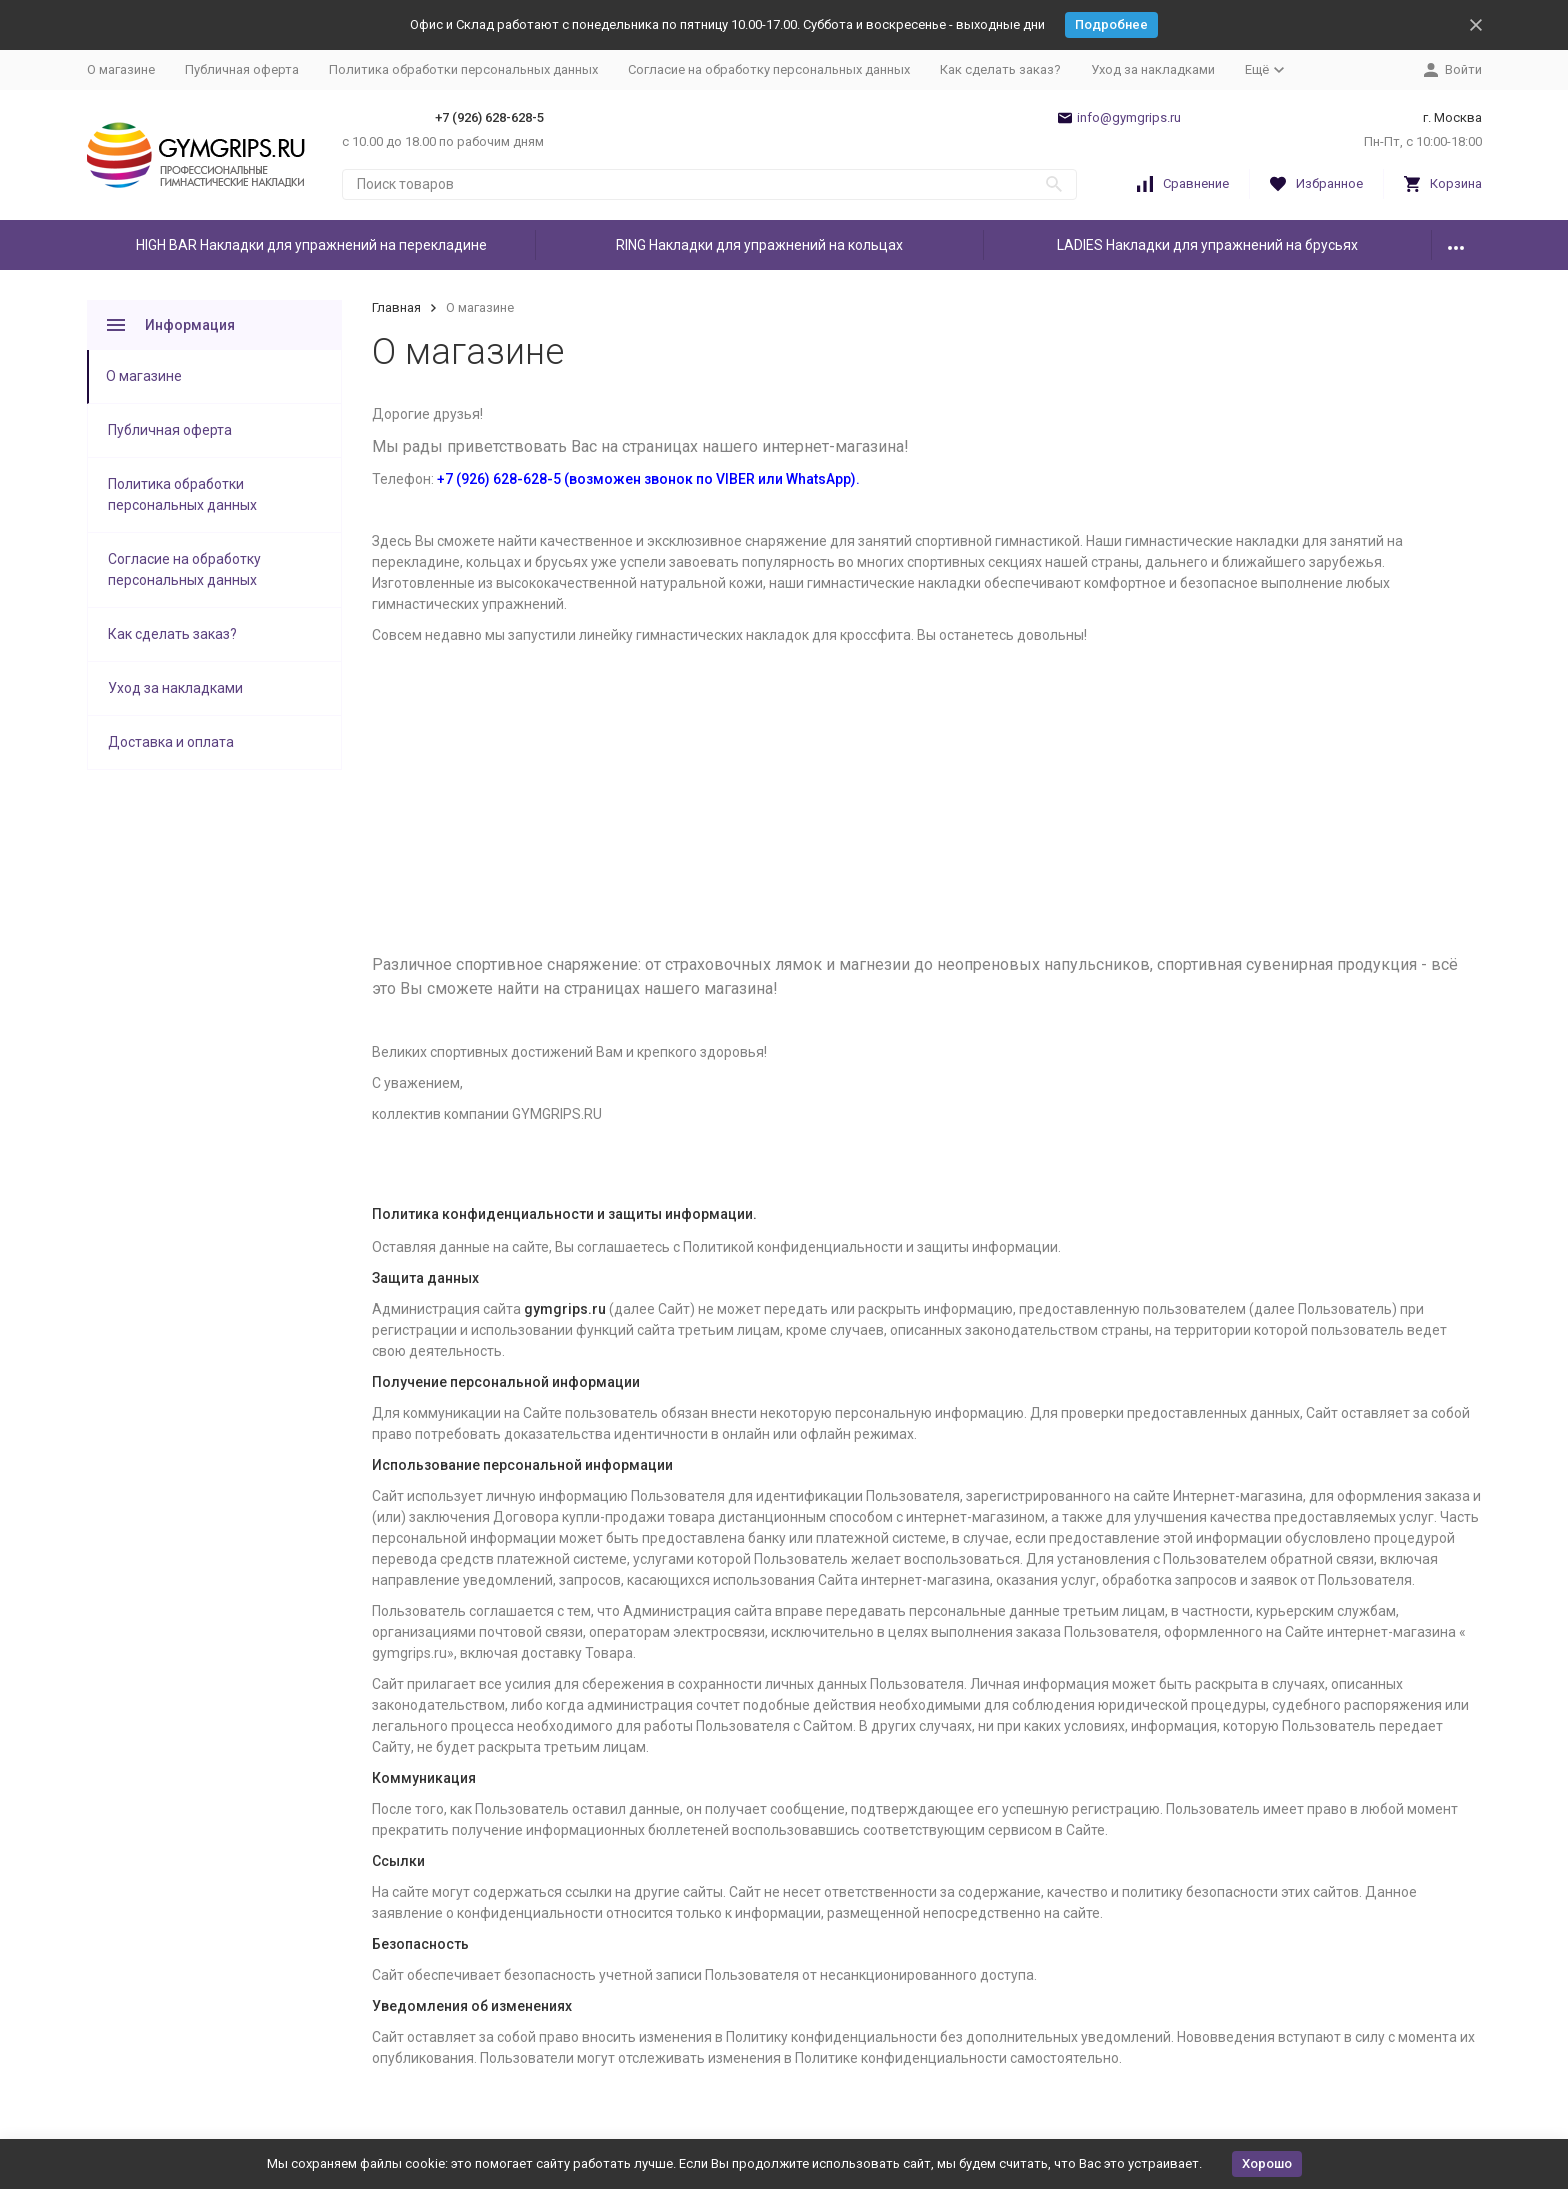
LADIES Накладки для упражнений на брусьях (1207, 245)
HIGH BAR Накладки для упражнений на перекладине (311, 245)
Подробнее (1111, 24)
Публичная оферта (242, 69)
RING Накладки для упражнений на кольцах (759, 245)
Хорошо (1267, 2163)
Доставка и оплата (171, 742)
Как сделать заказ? (1000, 69)
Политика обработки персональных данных (463, 69)
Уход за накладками (1153, 69)
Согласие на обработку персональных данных (769, 69)
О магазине (121, 69)
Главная (396, 307)
